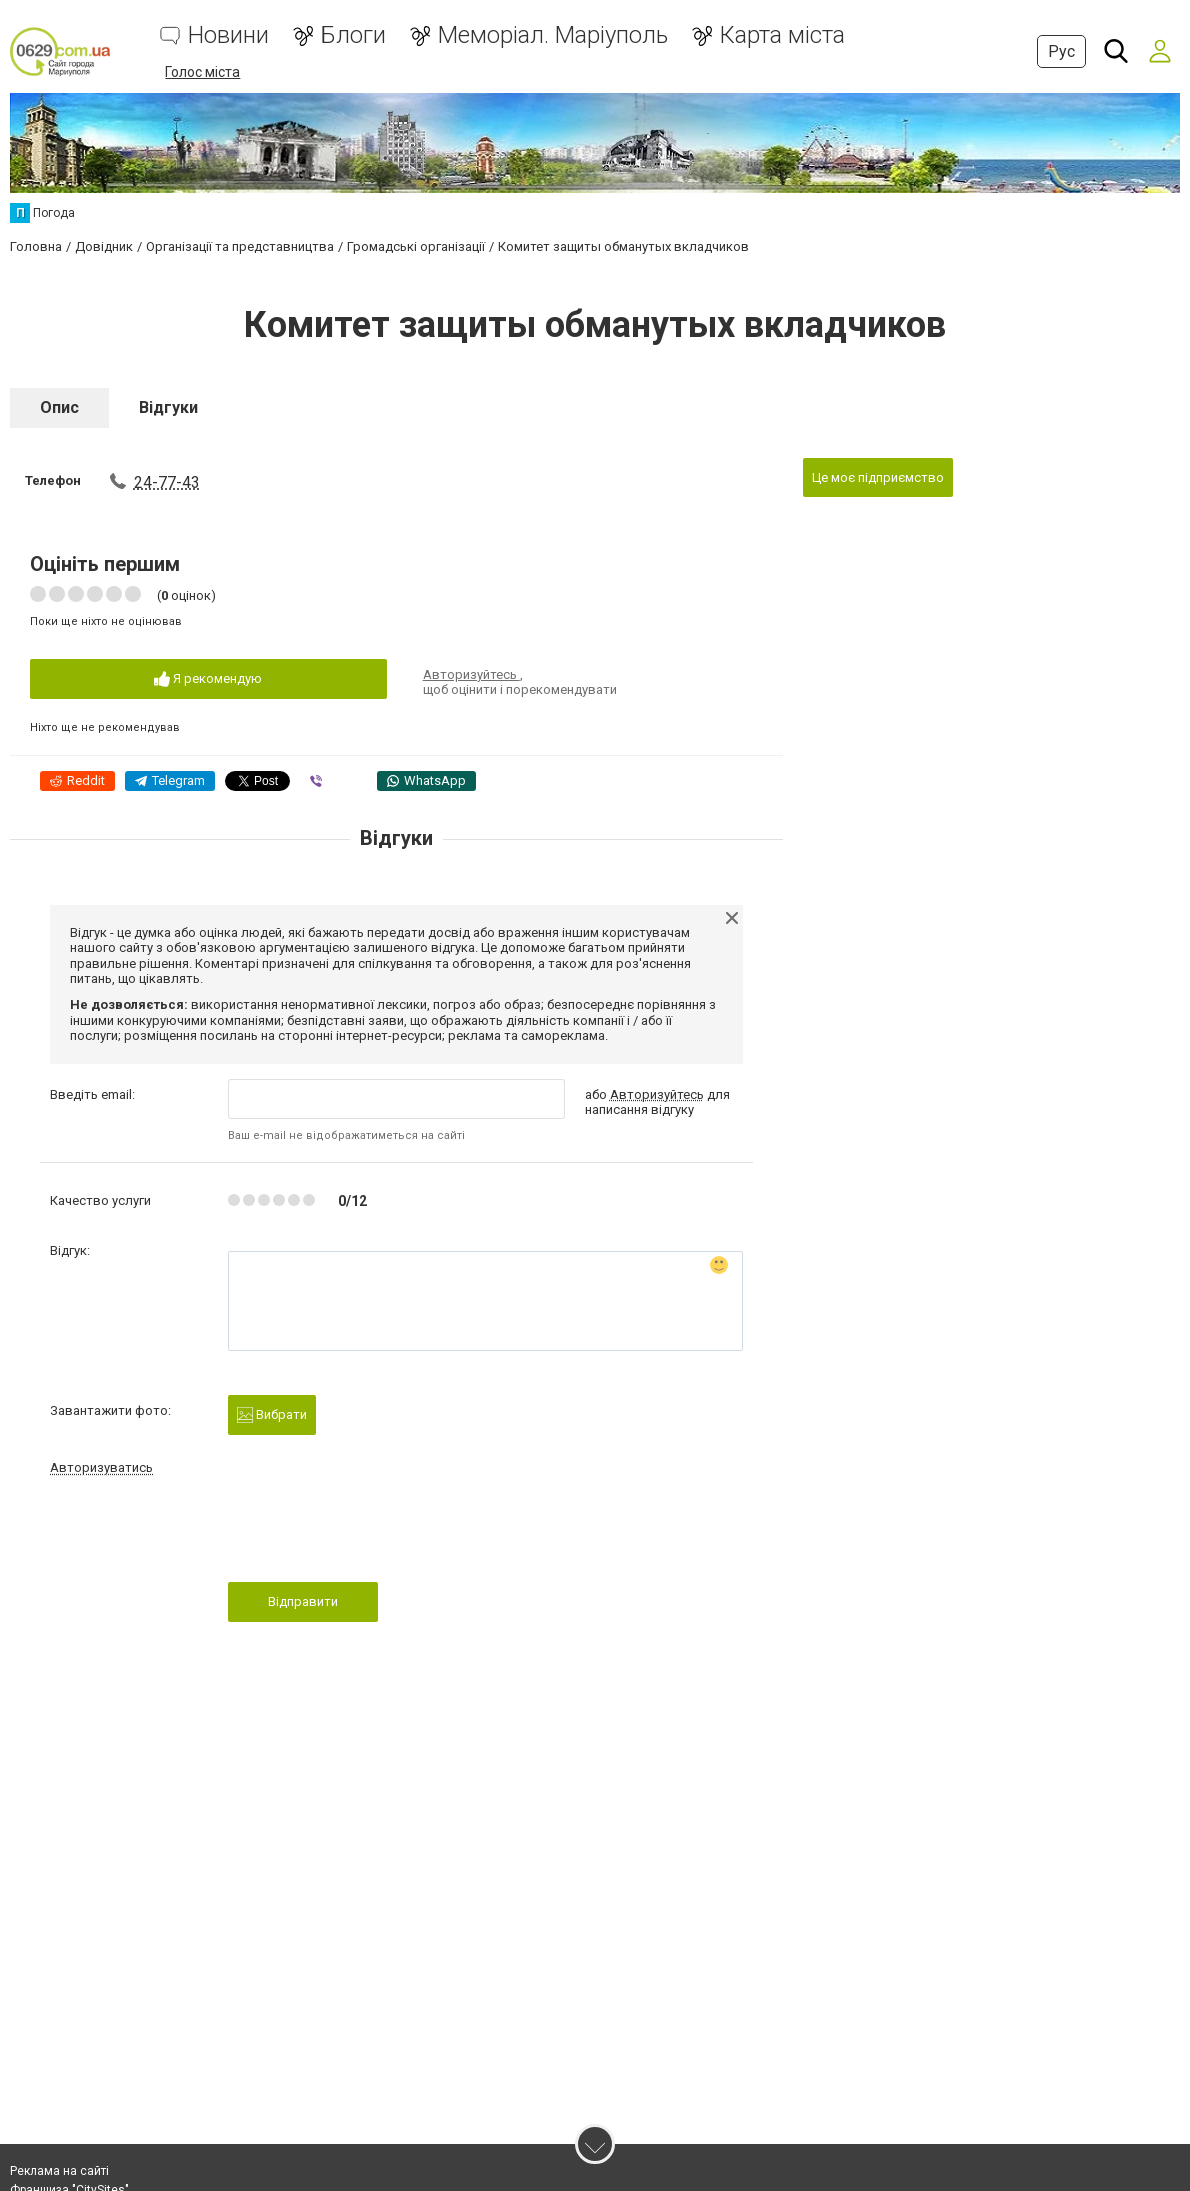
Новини (228, 35)
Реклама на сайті (59, 2171)
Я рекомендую (208, 679)
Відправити (303, 1601)
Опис (59, 407)
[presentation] (380, 1535)
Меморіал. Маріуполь (553, 35)
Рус (1061, 51)
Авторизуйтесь (471, 674)
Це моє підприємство (878, 477)
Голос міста (202, 72)
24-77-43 (167, 482)
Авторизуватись (101, 1467)
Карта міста (782, 35)
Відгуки (168, 407)
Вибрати (272, 1415)
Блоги (353, 35)
